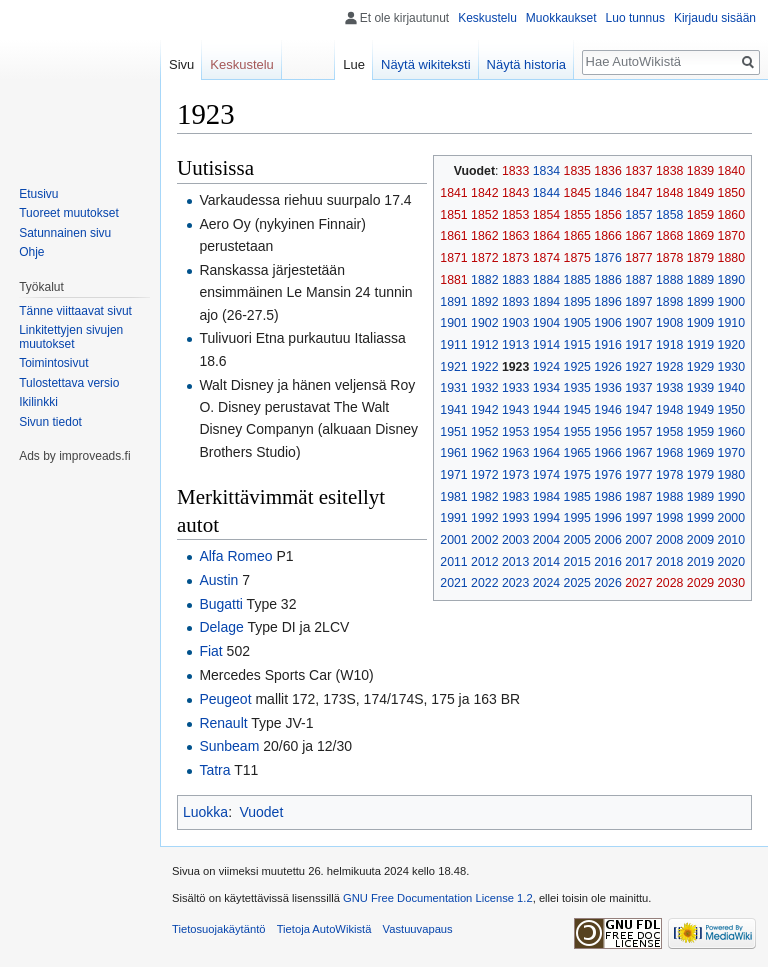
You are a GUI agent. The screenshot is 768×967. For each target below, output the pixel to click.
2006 (607, 540)
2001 (453, 540)
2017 (638, 562)
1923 (515, 367)
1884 (546, 280)
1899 (700, 302)
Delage (221, 627)
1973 (515, 475)
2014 (546, 562)
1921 (453, 367)
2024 (546, 583)
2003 (515, 540)
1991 (453, 518)
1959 (700, 432)
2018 (669, 562)
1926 (607, 367)
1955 (577, 432)
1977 (638, 475)
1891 (453, 302)
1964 (546, 453)
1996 (607, 518)
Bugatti (221, 604)
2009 (700, 540)
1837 (638, 171)
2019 (700, 562)
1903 (515, 323)
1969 (700, 453)
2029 (700, 583)
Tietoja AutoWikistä (324, 929)
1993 (515, 518)
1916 (607, 345)
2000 (731, 518)
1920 (731, 345)
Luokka (205, 812)
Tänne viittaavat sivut (75, 311)
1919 (700, 345)
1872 (484, 258)
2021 (453, 583)
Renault (223, 723)
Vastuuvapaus (418, 929)
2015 (577, 562)
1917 (638, 345)
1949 (700, 410)
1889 (700, 280)
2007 (638, 540)
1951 (453, 432)
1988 (669, 497)
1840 (731, 171)
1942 (484, 410)
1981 (453, 497)
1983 (515, 497)
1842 (484, 193)
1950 (731, 410)
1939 (700, 388)
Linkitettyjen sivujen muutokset (71, 337)
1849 (700, 193)
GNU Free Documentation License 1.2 (438, 898)
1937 (638, 388)
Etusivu (38, 194)
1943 (515, 410)
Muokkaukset (561, 18)
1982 (484, 497)
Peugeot (225, 699)
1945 (577, 410)
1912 (484, 345)
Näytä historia (526, 64)
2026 (607, 583)
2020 (731, 562)
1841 (453, 193)
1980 (731, 475)
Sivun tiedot (50, 422)
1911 (453, 345)
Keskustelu (487, 18)
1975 (577, 475)
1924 (546, 367)
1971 (453, 475)
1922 (484, 367)
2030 (731, 583)
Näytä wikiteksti (426, 64)
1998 (669, 518)
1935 (577, 388)
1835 (577, 171)
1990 (731, 497)
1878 (669, 258)
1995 (577, 518)
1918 (669, 345)
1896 (607, 302)
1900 (731, 302)
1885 (577, 280)
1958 (669, 432)
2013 (515, 562)
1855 (577, 215)
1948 (669, 410)
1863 (515, 236)
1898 (669, 302)
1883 (515, 280)
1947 (638, 410)
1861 (453, 236)
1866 (607, 236)
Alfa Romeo (235, 556)
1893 (515, 302)
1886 (607, 280)
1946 (607, 410)
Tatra (214, 770)
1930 (731, 367)
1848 (669, 193)
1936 (607, 388)
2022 (484, 583)
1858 (669, 215)
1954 (546, 432)
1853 (515, 215)
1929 (700, 367)
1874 (546, 258)
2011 (453, 562)
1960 (731, 432)
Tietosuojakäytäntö (219, 929)
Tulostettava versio (69, 383)
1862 (484, 236)
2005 (577, 540)
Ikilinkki (38, 402)
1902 (484, 323)
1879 (700, 258)
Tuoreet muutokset (69, 213)
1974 (546, 475)
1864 (546, 236)
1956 (607, 432)
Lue (354, 64)
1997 (638, 518)
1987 (638, 497)
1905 (577, 323)
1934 (546, 388)
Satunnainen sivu (65, 233)
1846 (607, 193)
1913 (515, 345)
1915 (577, 345)
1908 (669, 323)
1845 (577, 193)
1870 (731, 236)
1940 (731, 388)
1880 (731, 258)
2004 (546, 540)
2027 (638, 583)
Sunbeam (229, 746)
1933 (515, 388)
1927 (638, 367)
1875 (577, 258)
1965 (577, 453)
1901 (453, 323)
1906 (607, 323)
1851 (453, 215)
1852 (484, 215)
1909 (700, 323)
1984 (546, 497)
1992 (484, 518)
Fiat (210, 651)
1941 (453, 410)
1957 (638, 432)
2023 (515, 583)
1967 (638, 453)
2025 (577, 583)
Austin (218, 580)
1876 (607, 258)
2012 (484, 562)
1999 (700, 518)
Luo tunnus (635, 18)
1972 (484, 475)
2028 (669, 583)
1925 (577, 367)
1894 (546, 302)
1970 (731, 453)
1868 (669, 236)
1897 (638, 302)
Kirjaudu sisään (715, 18)
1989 (700, 497)
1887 (638, 280)
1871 (453, 258)
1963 (515, 453)
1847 (638, 193)
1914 (546, 345)
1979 (700, 475)
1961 (453, 453)
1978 (669, 475)
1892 (484, 302)
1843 (515, 193)
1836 (607, 171)
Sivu (181, 64)
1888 (669, 280)
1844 (546, 193)
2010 (731, 540)
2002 (484, 540)
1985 (577, 497)
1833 (515, 171)
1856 (607, 215)
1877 (638, 258)
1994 (546, 518)
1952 (484, 432)
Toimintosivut (53, 363)
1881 (453, 280)
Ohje (31, 252)
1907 (638, 323)
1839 (700, 171)
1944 (546, 410)
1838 (669, 171)
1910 (731, 323)
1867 (638, 236)
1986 (607, 497)
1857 (638, 215)
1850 (731, 193)
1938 (669, 388)
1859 (700, 215)
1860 (731, 215)
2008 (669, 540)
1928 (669, 367)
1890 (731, 280)
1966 (607, 453)
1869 (700, 236)
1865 (577, 236)
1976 (607, 475)
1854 (546, 215)
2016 (607, 562)
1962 (484, 453)
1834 (546, 171)
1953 (515, 432)
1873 (515, 258)
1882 (484, 280)
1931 (453, 388)
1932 (484, 388)
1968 (669, 453)
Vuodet (261, 812)
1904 (546, 323)
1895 (577, 302)
